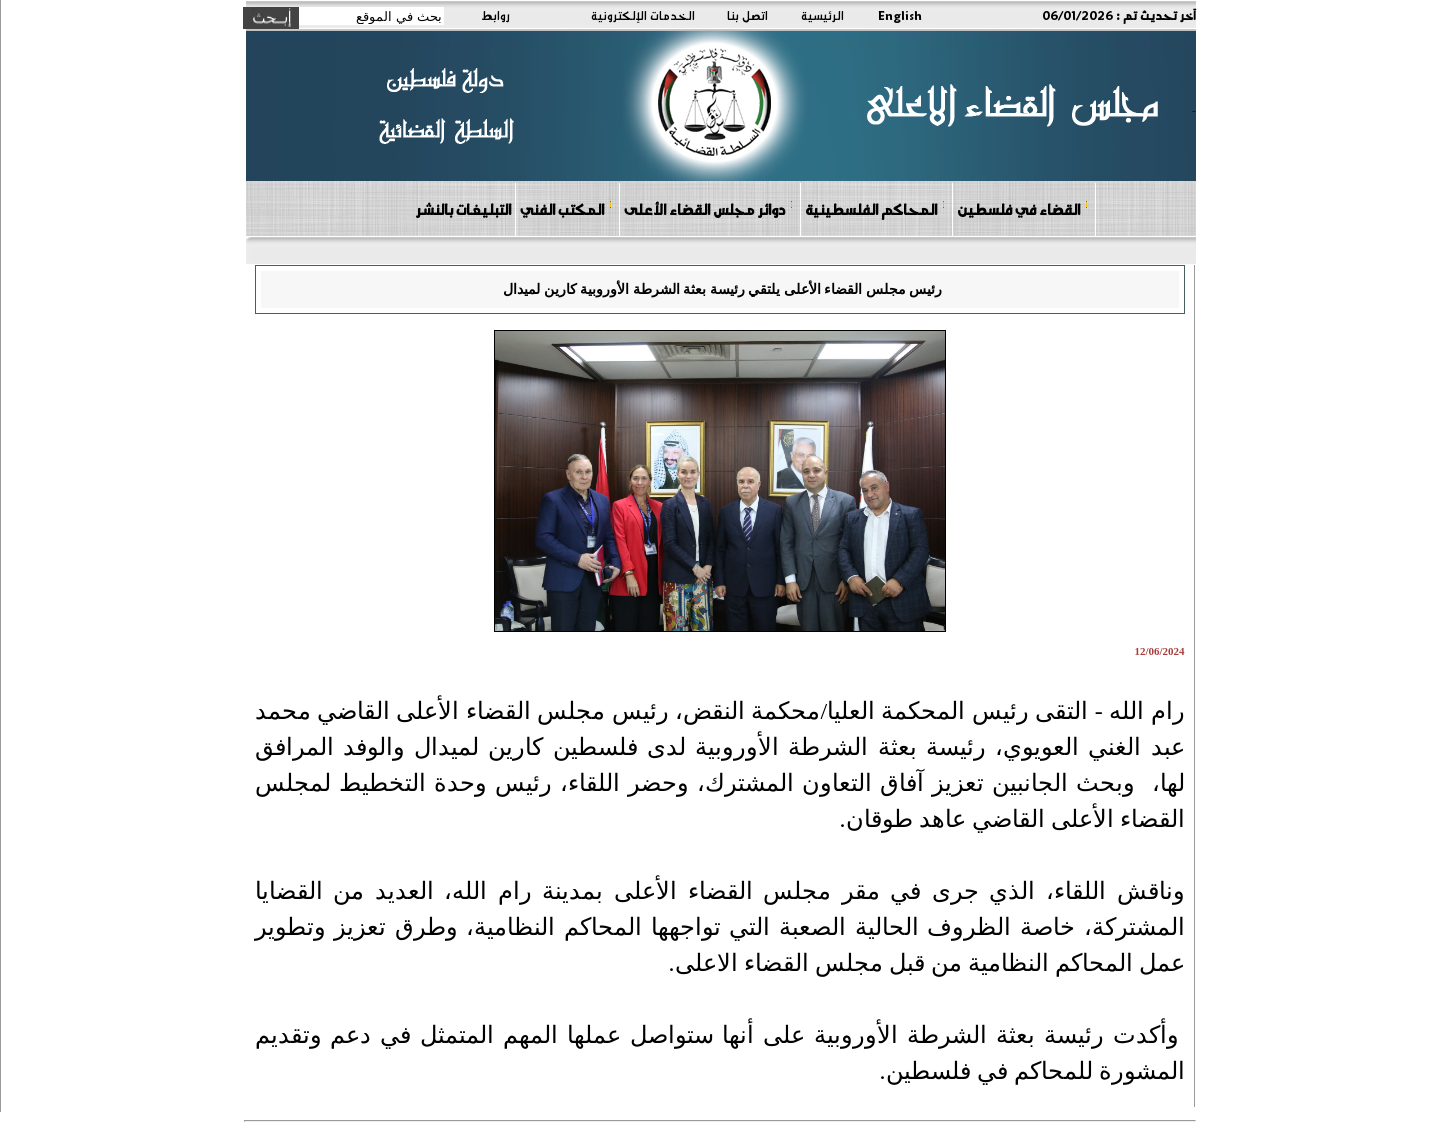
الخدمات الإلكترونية (643, 15)
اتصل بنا (747, 15)
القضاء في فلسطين (1023, 208)
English (900, 15)
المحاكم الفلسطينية (875, 208)
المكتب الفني (566, 208)
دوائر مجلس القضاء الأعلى (709, 208)
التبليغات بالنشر (463, 209)
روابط (495, 15)
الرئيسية (822, 15)
